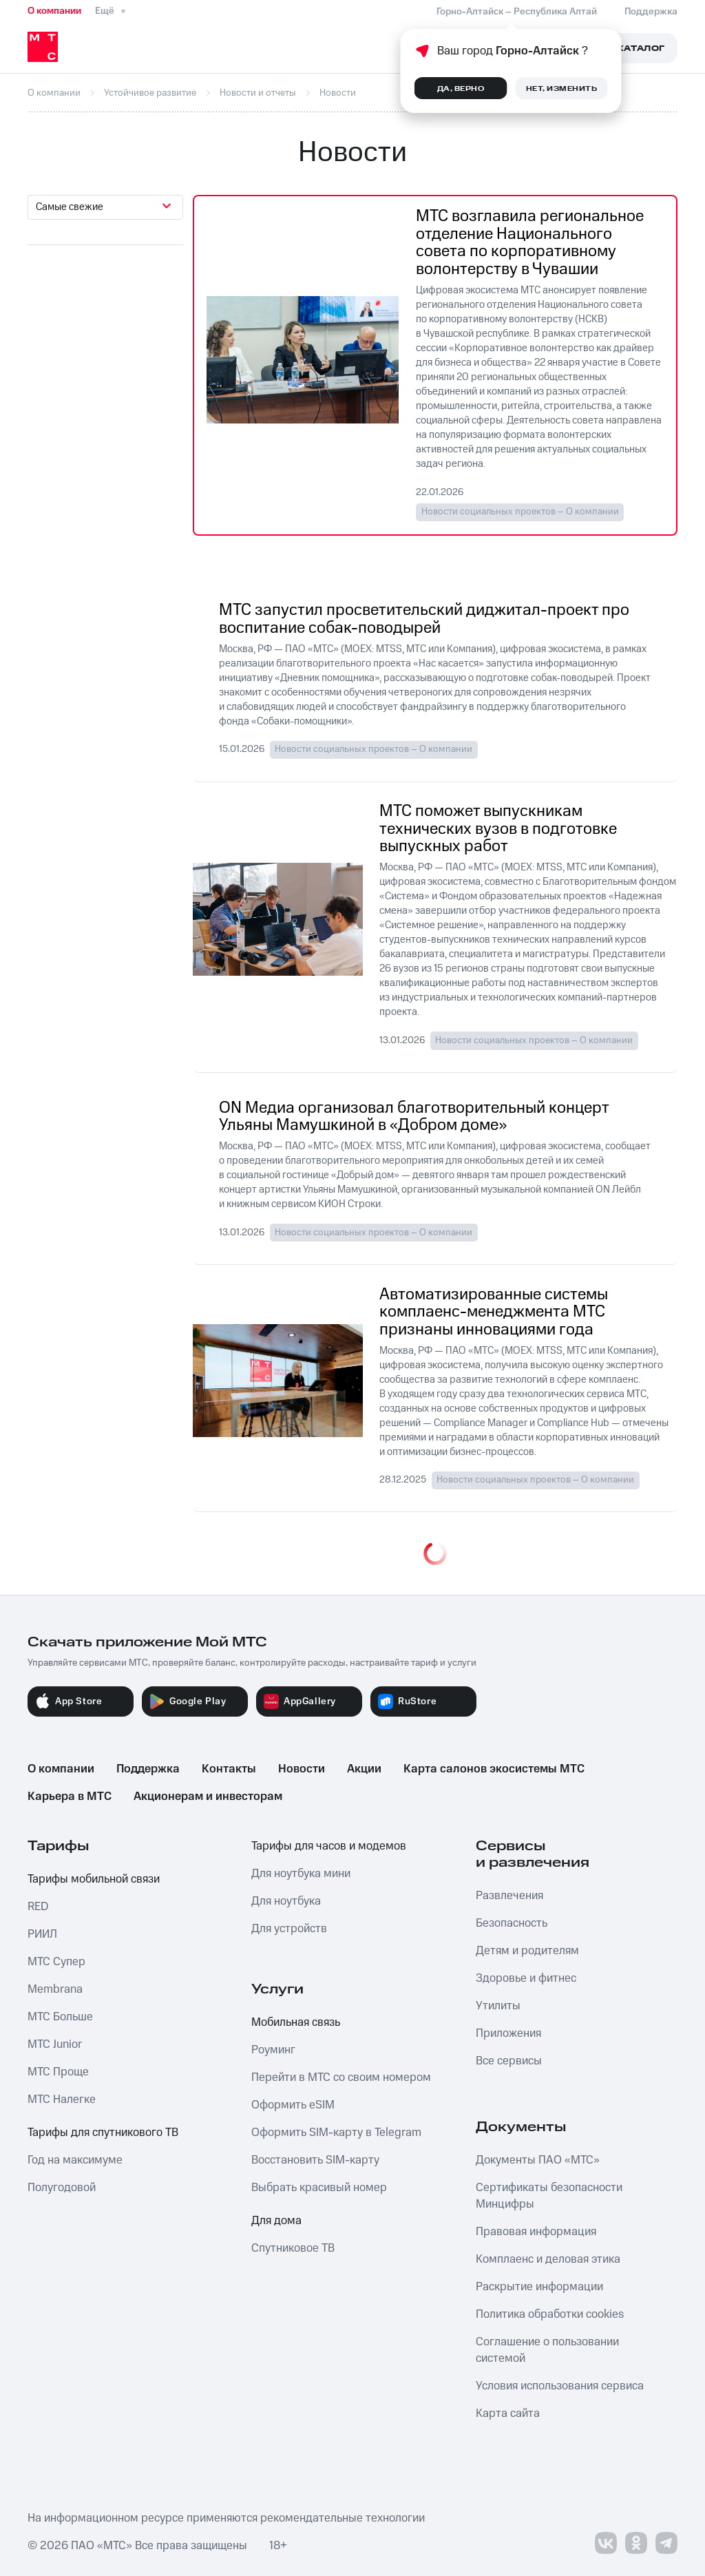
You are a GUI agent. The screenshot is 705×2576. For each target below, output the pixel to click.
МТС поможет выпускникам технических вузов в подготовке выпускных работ (498, 829)
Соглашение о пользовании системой (547, 2350)
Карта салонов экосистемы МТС (494, 1769)
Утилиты (498, 2006)
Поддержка (148, 1769)
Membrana (55, 1989)
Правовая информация (536, 2231)
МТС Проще (58, 2072)
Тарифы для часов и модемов (328, 1846)
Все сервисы (509, 2061)
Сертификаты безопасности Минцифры (549, 2195)
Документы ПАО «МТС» (538, 2160)
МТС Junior (55, 2044)
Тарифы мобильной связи (94, 1879)
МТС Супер (56, 1962)
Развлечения (509, 1895)
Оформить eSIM (293, 2105)
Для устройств (289, 1928)
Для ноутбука (286, 1901)
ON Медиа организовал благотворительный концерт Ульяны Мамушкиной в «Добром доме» (414, 1117)
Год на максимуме (75, 2160)
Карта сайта (508, 2413)
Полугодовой (62, 2187)
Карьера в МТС (70, 1796)
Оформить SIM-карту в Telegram (336, 2132)
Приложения (508, 2033)
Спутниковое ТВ (293, 2248)
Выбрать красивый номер (319, 2187)
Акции (364, 1769)
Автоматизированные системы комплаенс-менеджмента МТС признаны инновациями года (493, 1312)
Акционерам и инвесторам (208, 1796)
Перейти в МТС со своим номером (341, 2077)
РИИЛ (42, 1934)
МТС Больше (60, 2017)
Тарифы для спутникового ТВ (103, 2132)
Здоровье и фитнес (526, 1978)
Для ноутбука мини (300, 1873)
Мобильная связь (295, 2022)
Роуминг (273, 2050)
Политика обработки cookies (550, 2314)
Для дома (276, 2220)
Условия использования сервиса (560, 2386)
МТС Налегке (62, 2099)
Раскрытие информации (539, 2287)
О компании (54, 11)
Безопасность (511, 1923)
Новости (301, 1769)
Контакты (229, 1769)
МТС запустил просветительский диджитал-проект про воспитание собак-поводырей (424, 619)
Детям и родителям (527, 1951)
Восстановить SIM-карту (315, 2160)
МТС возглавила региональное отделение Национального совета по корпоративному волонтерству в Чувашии (530, 243)
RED (38, 1906)
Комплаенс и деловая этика (548, 2259)
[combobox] (105, 207)
